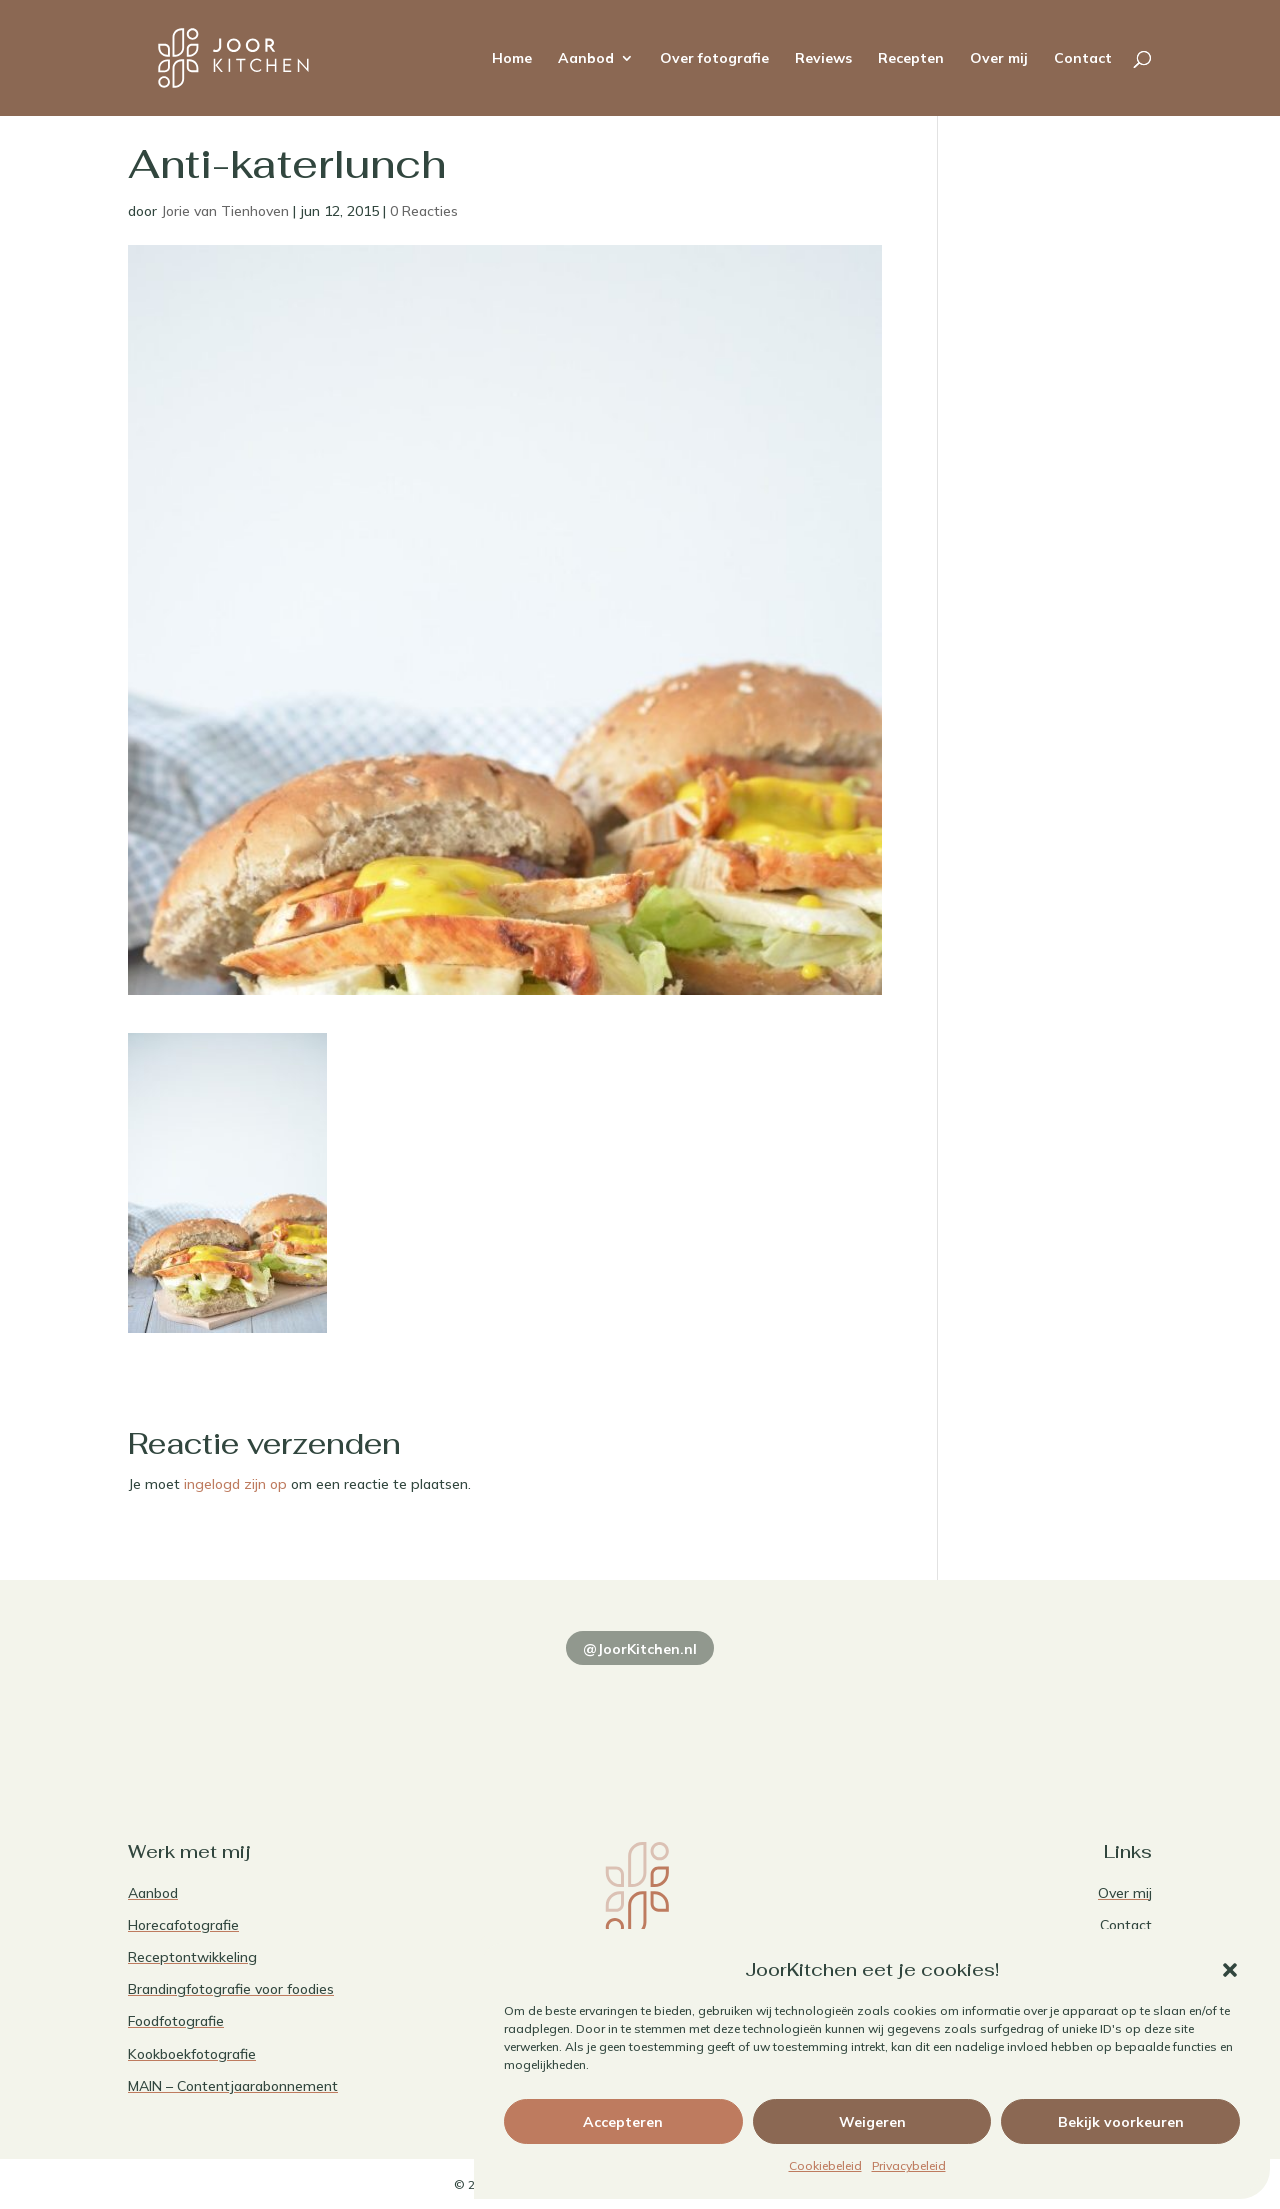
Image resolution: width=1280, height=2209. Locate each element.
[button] (1230, 1970)
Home (512, 59)
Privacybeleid (909, 2165)
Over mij (999, 59)
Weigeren (872, 2122)
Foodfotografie (176, 2021)
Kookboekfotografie (192, 2054)
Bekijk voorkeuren (1121, 2122)
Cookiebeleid (825, 2165)
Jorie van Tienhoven (225, 211)
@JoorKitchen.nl (640, 1649)
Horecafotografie (183, 1925)
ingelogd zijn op (235, 1484)
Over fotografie (714, 59)
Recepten (911, 59)
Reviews (823, 59)
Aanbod (586, 59)
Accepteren (623, 2122)
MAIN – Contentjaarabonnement (233, 2086)
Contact (1083, 59)
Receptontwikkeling (192, 1957)
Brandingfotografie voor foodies (231, 1989)
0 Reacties (424, 211)
